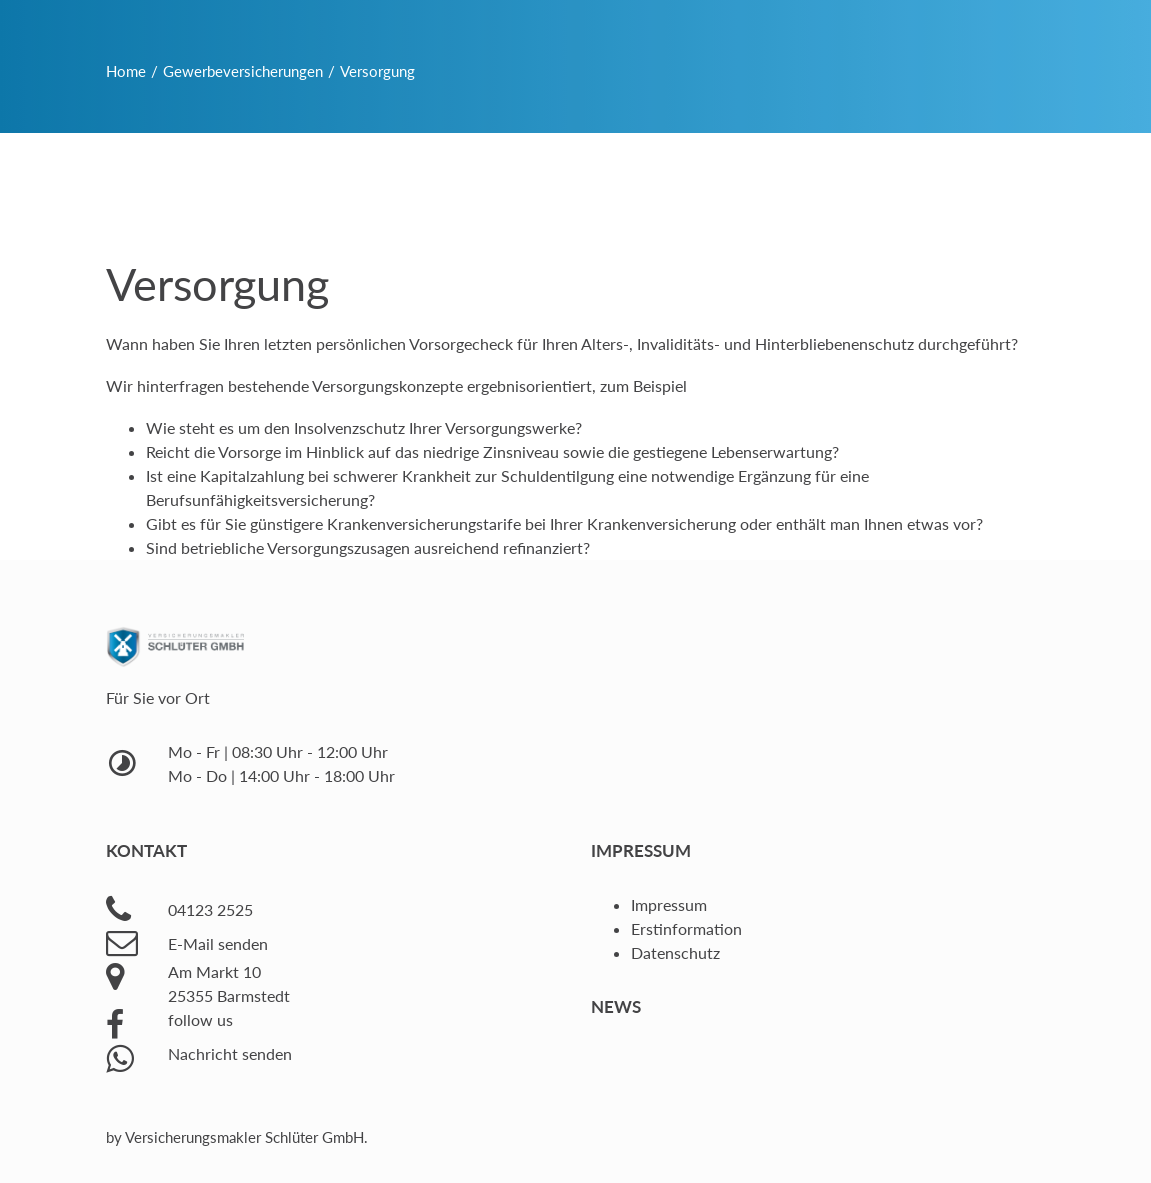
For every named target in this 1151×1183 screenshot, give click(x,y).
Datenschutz (675, 952)
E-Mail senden (218, 943)
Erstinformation (686, 928)
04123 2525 (210, 909)
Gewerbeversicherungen (243, 71)
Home (126, 71)
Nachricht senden (230, 1053)
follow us (200, 1019)
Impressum (669, 904)
